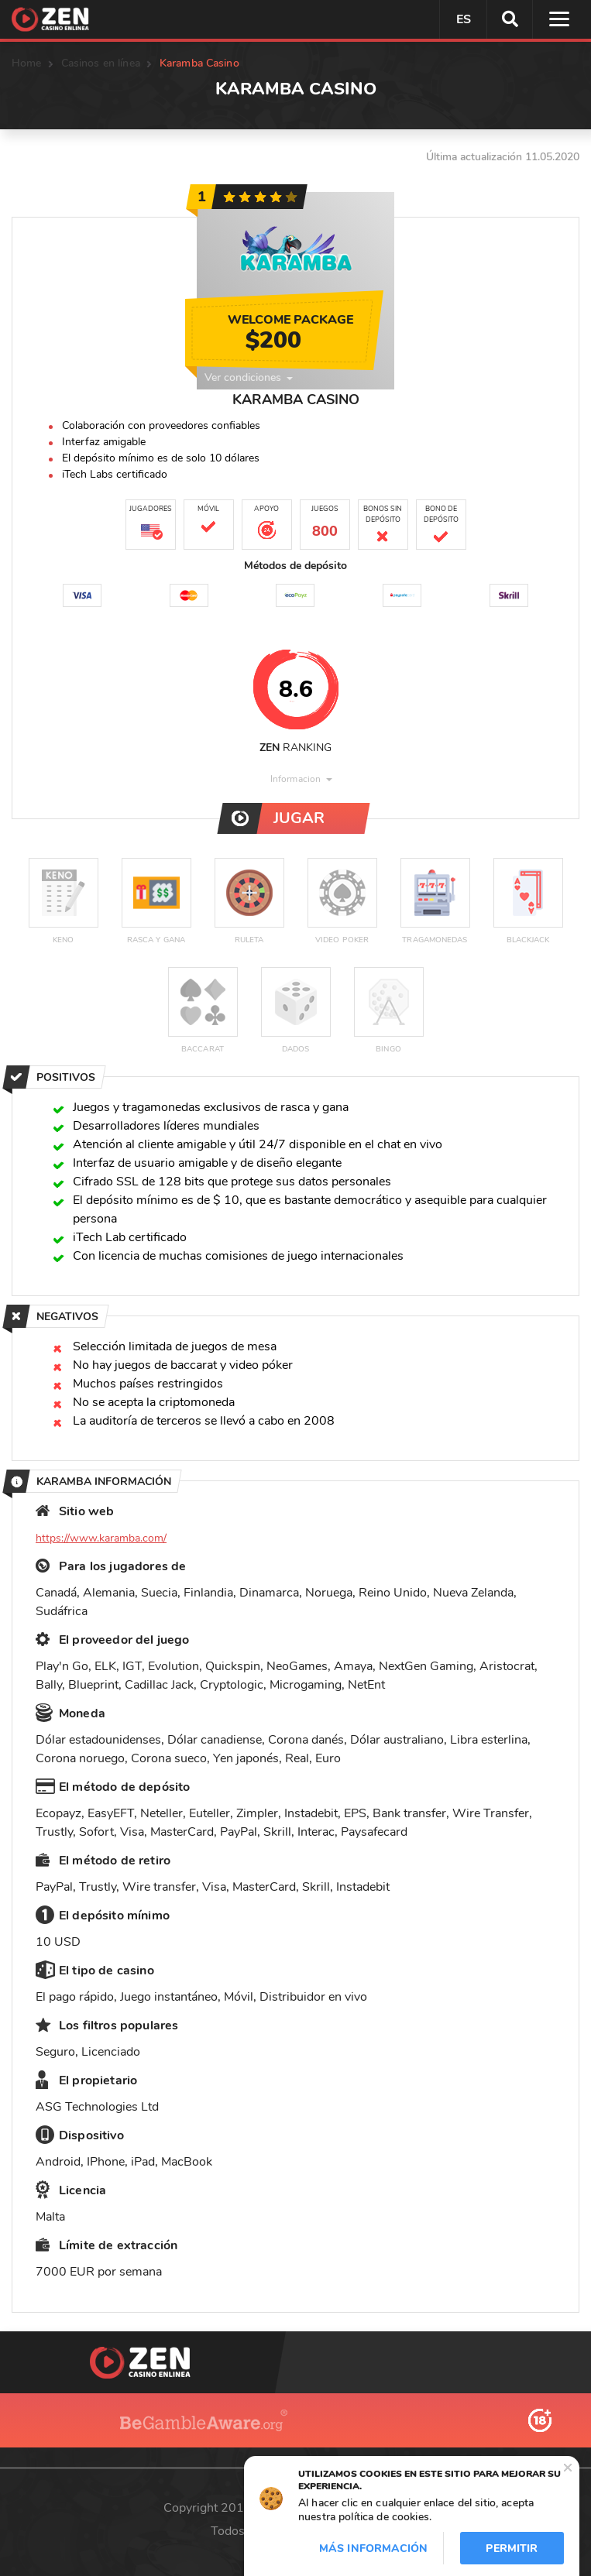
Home (27, 63)
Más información (373, 2548)
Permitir (512, 2548)
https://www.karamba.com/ (101, 1538)
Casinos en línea (100, 63)
